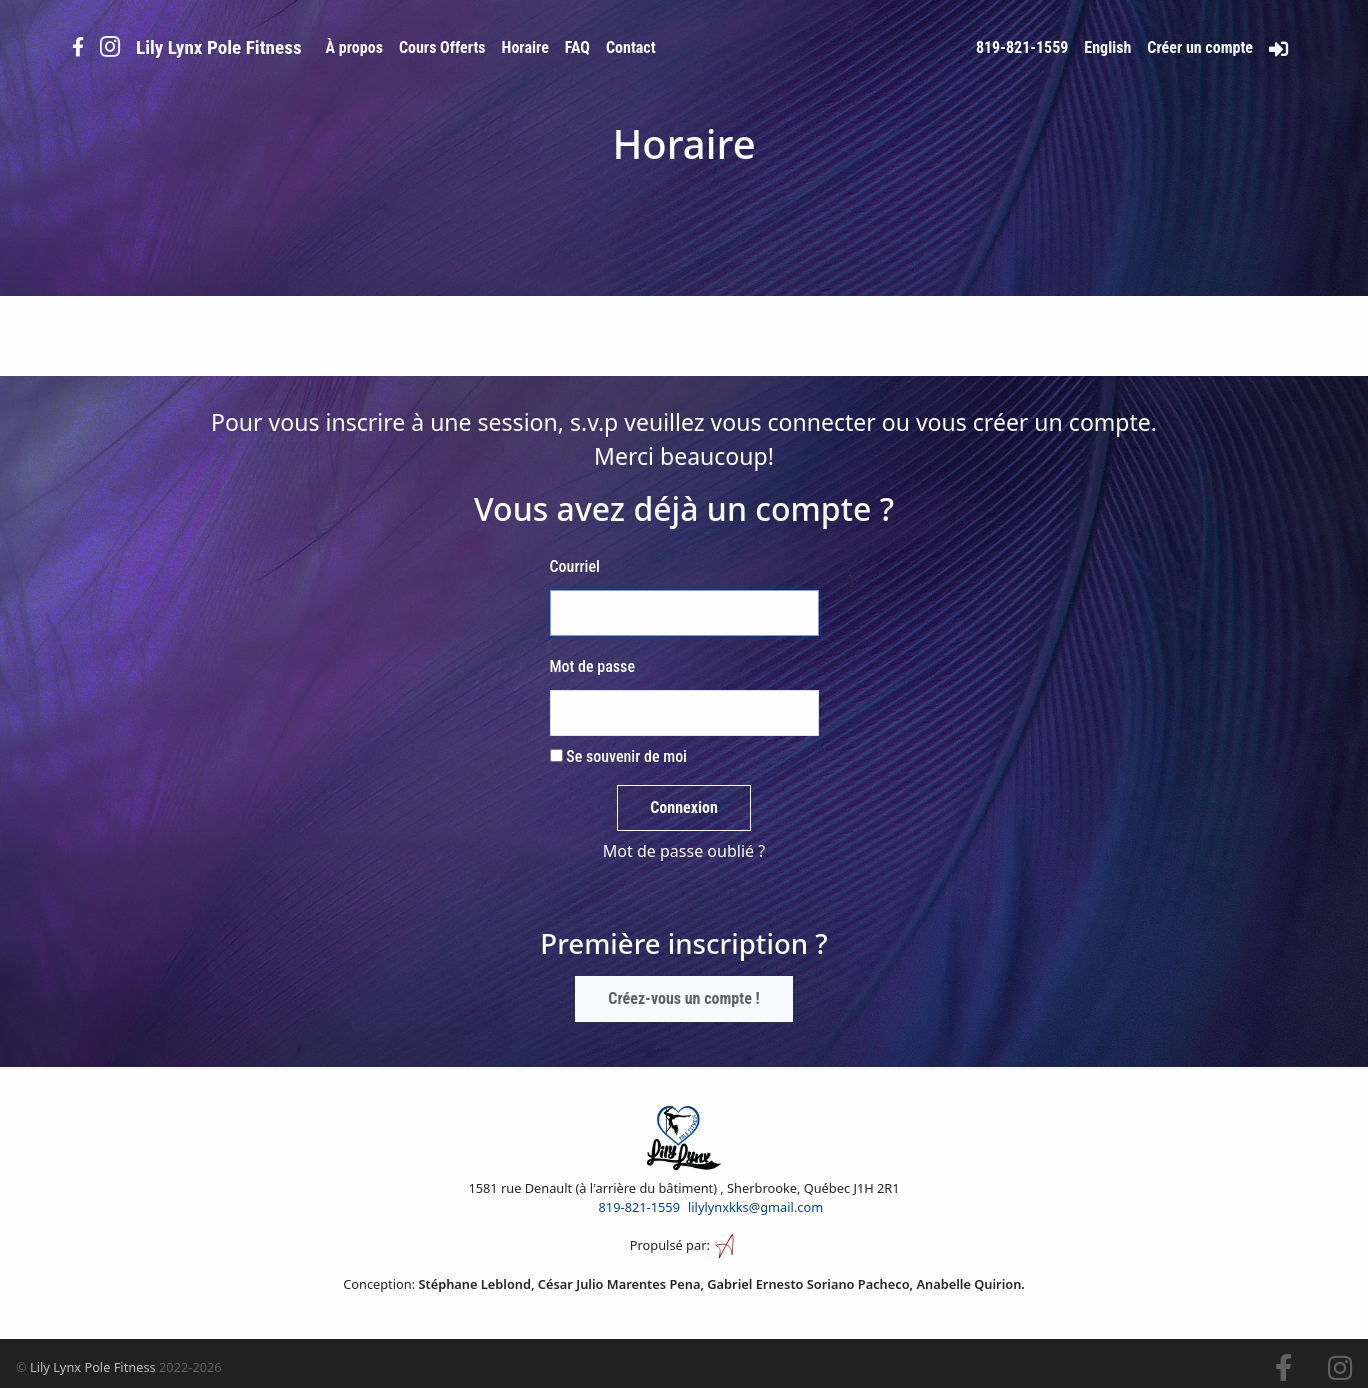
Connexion (684, 807)
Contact (631, 47)
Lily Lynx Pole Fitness (93, 1367)
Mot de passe (592, 666)
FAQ (577, 47)
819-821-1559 (1022, 47)
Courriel (575, 566)
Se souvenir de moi (618, 756)
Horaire (525, 47)
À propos (354, 47)
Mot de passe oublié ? (684, 851)
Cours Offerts (442, 47)
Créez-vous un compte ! (683, 998)
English (1107, 47)
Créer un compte (1200, 47)
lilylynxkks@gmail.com (755, 1207)
